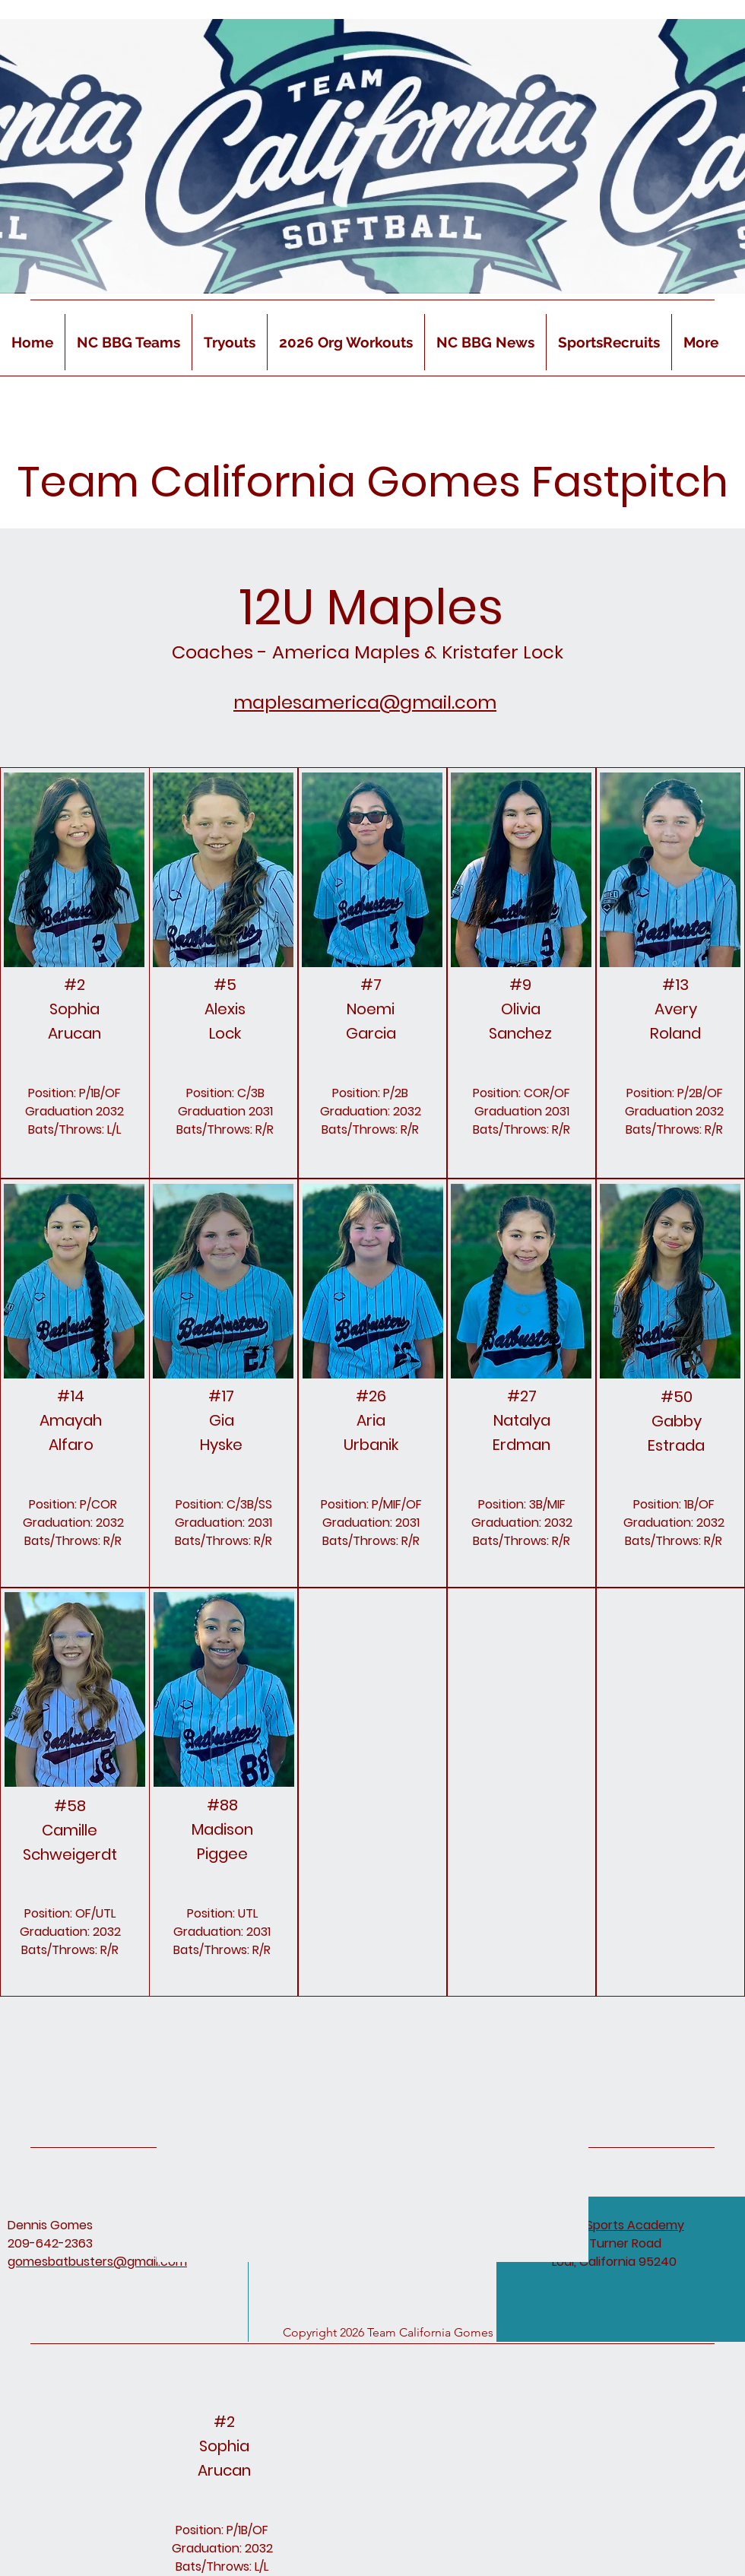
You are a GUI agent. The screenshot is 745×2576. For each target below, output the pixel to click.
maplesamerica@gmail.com (364, 702)
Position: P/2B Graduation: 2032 (370, 1102)
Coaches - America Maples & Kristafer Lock (367, 652)
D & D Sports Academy (618, 2225)
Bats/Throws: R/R (370, 1129)
